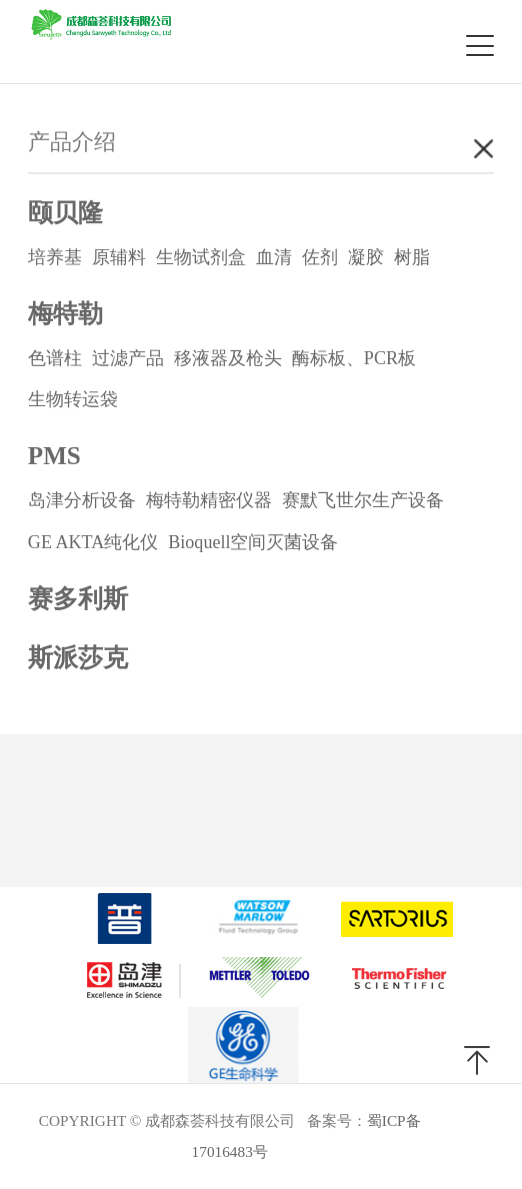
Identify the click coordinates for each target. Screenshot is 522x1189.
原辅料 (119, 258)
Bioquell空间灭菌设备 (253, 543)
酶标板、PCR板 (354, 359)
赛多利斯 (78, 599)
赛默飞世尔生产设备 (363, 501)
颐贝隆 (65, 213)
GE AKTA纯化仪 (93, 543)
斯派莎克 (78, 658)
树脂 (412, 258)
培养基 (55, 258)
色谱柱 (55, 359)
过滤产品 (128, 359)
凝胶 (366, 258)
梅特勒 (65, 314)
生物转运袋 (73, 400)
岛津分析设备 (82, 501)
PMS (54, 456)
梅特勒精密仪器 (209, 501)
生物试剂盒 (201, 258)
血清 (274, 258)
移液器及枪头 (228, 359)
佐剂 (320, 258)
